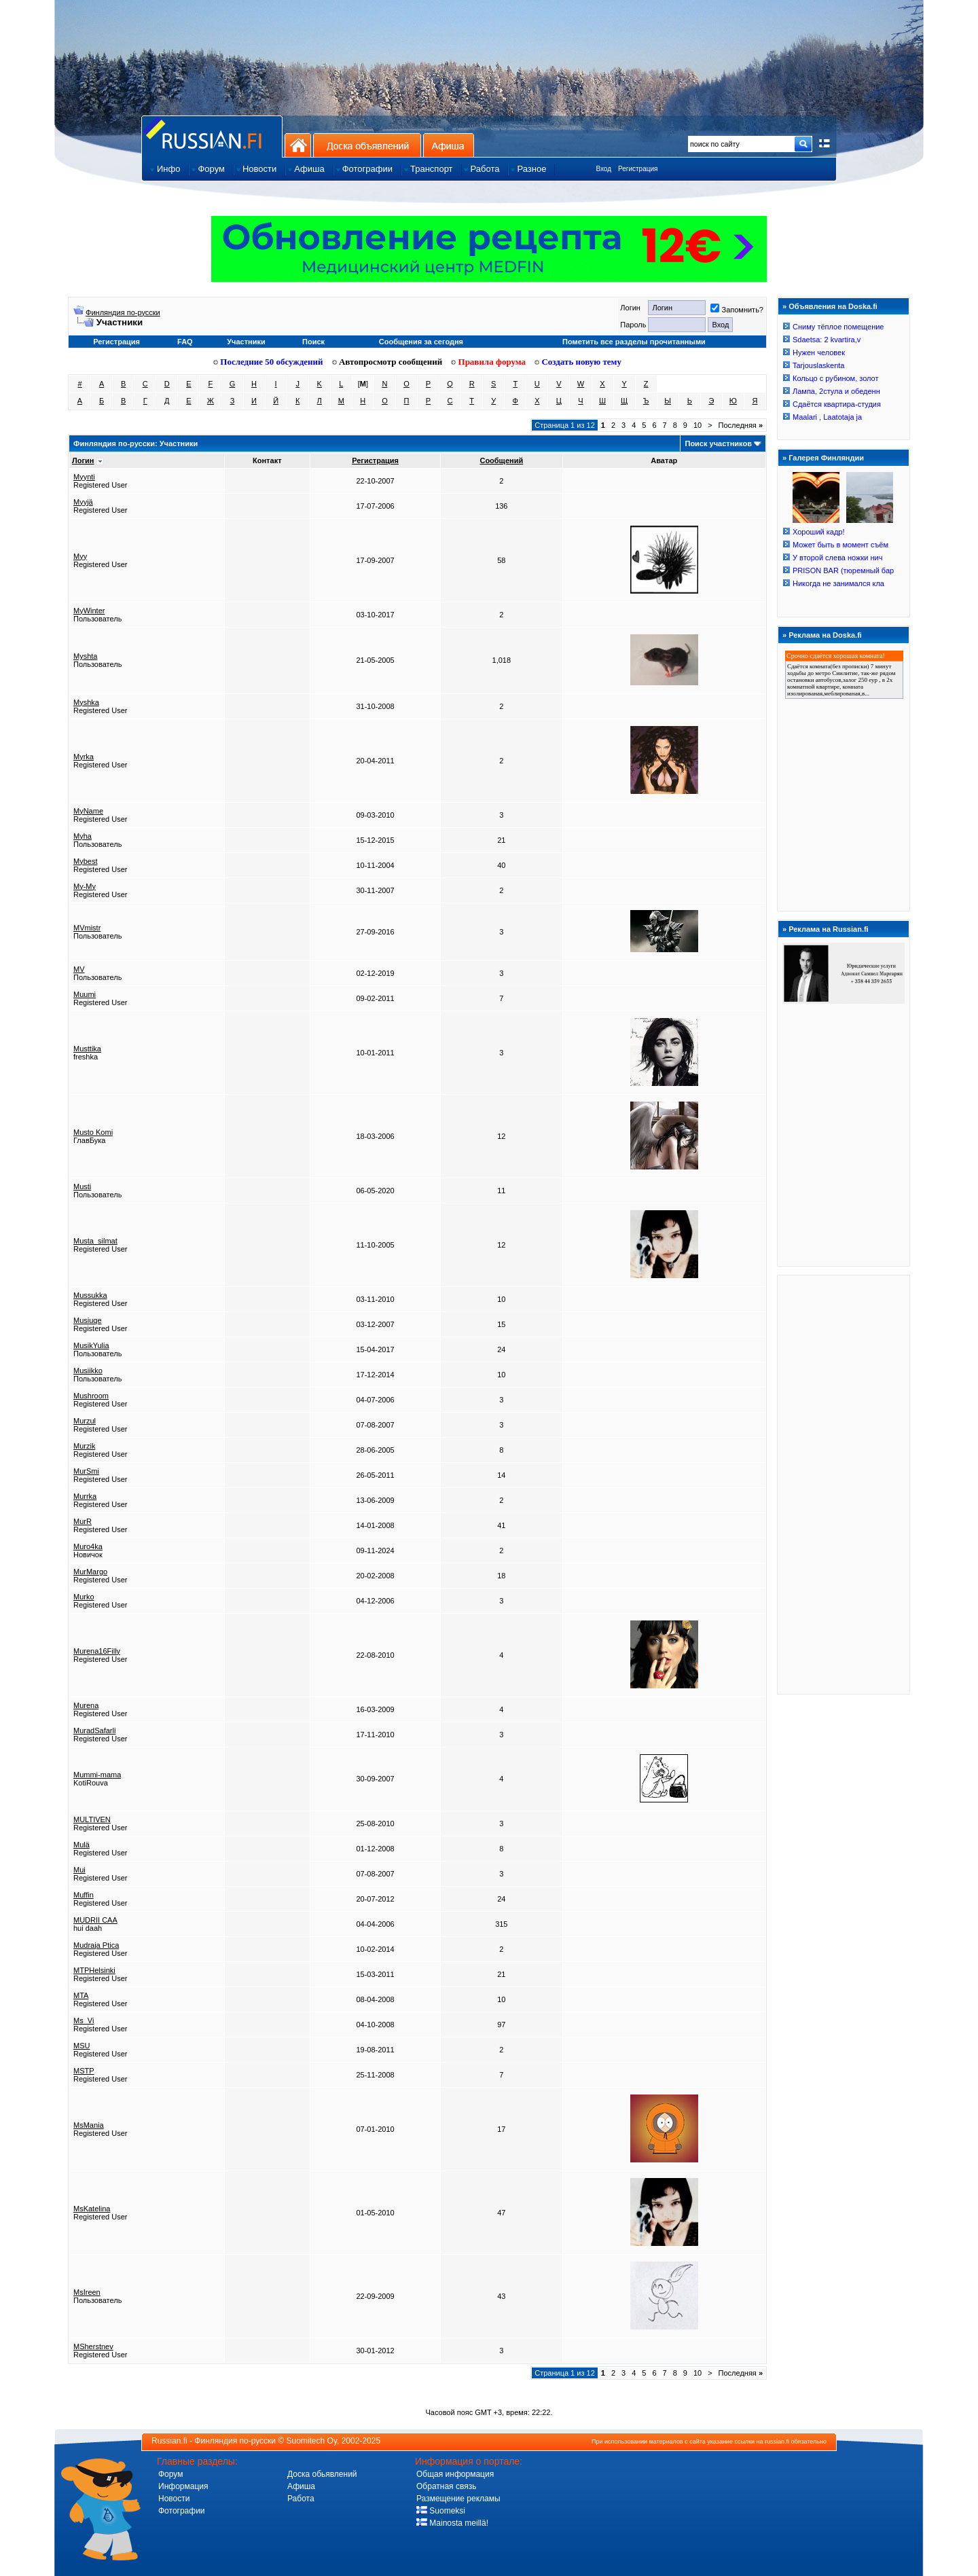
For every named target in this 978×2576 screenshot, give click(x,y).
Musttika (87, 1049)
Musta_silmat (95, 1241)
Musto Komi (93, 1132)
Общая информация (455, 2474)
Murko (83, 1597)
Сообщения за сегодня (421, 342)
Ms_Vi (83, 2020)
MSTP (83, 2071)
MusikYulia (91, 1345)
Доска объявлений (367, 145)
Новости (173, 2498)
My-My (84, 886)
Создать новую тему (578, 362)
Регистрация (637, 169)
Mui (79, 1870)
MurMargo (90, 1571)
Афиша (448, 145)
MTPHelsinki (94, 1970)
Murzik (84, 1446)
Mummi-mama (97, 1775)
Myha (82, 836)
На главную (298, 145)
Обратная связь (446, 2486)
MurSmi (86, 1471)
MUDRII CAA (95, 1920)
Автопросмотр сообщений (387, 362)
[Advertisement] (843, 1484)
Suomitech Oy (312, 2441)
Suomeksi (440, 2511)
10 (697, 425)
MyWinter (89, 610)
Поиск (313, 342)
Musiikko (88, 1370)
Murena (85, 1705)
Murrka (84, 1496)
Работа (300, 2498)
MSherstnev (93, 2346)
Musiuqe (87, 1320)
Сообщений (501, 460)
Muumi (84, 994)
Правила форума (488, 362)
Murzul (84, 1421)
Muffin (83, 1895)
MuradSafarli (94, 1730)
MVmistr (87, 928)
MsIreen (87, 2292)
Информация (183, 2486)
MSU (81, 2046)
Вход (603, 169)
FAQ (185, 342)
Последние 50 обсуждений (268, 362)
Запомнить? (736, 310)
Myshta (85, 656)
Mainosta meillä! (452, 2523)
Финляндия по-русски (123, 312)
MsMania (88, 2125)
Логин (83, 460)
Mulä (81, 1844)
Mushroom (91, 1396)
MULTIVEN (92, 1819)
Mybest (85, 861)
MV (79, 969)
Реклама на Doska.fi (825, 635)
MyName (88, 811)
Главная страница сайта (212, 136)
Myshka (86, 702)
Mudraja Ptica (96, 1945)
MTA (80, 1995)
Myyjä (83, 502)
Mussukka (90, 1295)
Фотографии (181, 2511)
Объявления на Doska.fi (833, 306)
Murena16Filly (96, 1651)
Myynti (84, 477)
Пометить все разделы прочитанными (634, 342)
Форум (170, 2474)
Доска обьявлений (322, 2474)
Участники (246, 342)
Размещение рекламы (458, 2498)
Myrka (83, 756)
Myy (80, 556)
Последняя (741, 425)
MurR (82, 1521)
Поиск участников (718, 443)
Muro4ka (88, 1546)
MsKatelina (91, 2209)
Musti (82, 1186)
